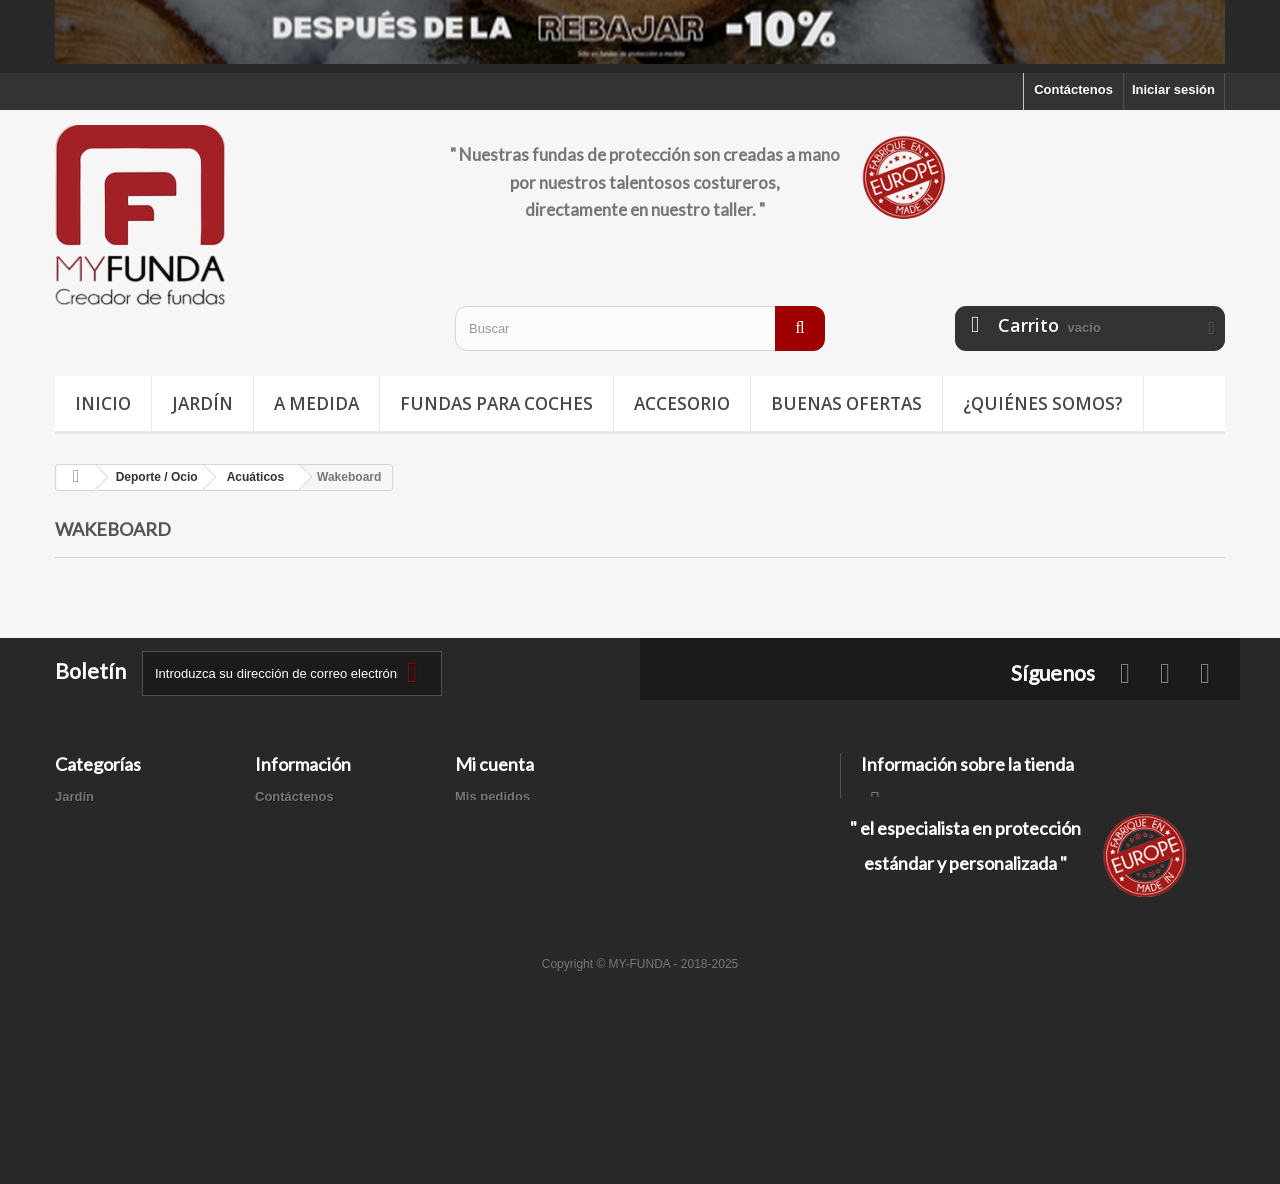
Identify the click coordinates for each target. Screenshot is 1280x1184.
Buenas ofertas (846, 403)
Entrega (279, 822)
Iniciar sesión (1173, 89)
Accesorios (90, 900)
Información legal (309, 848)
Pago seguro (294, 918)
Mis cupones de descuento (538, 900)
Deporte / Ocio (99, 848)
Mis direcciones (504, 848)
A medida (316, 403)
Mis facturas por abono (526, 822)
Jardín (202, 403)
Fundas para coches (496, 403)
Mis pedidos (492, 796)
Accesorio (682, 403)
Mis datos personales (521, 874)
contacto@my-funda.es (1004, 869)
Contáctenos (1073, 89)
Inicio (103, 403)
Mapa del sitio (298, 944)
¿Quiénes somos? (1043, 403)
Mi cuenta (494, 764)
